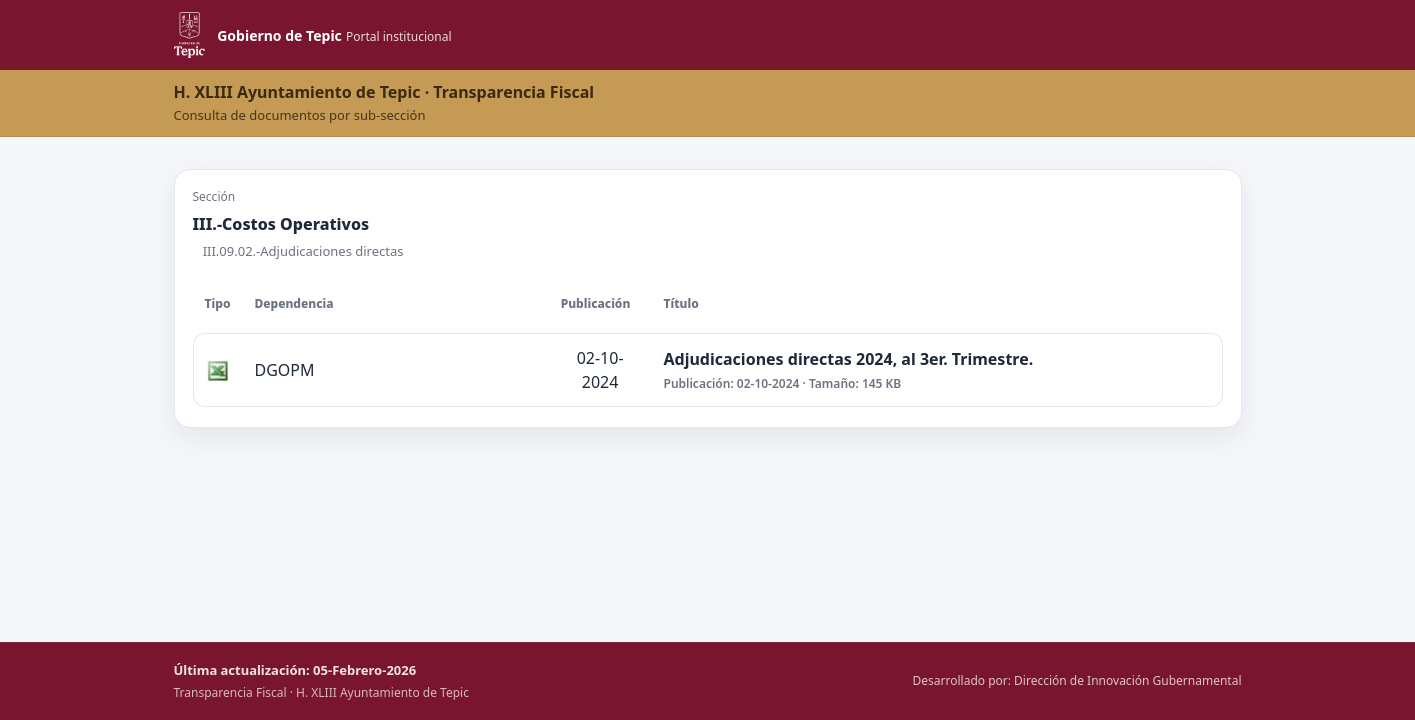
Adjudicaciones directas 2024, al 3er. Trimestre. (849, 359)
